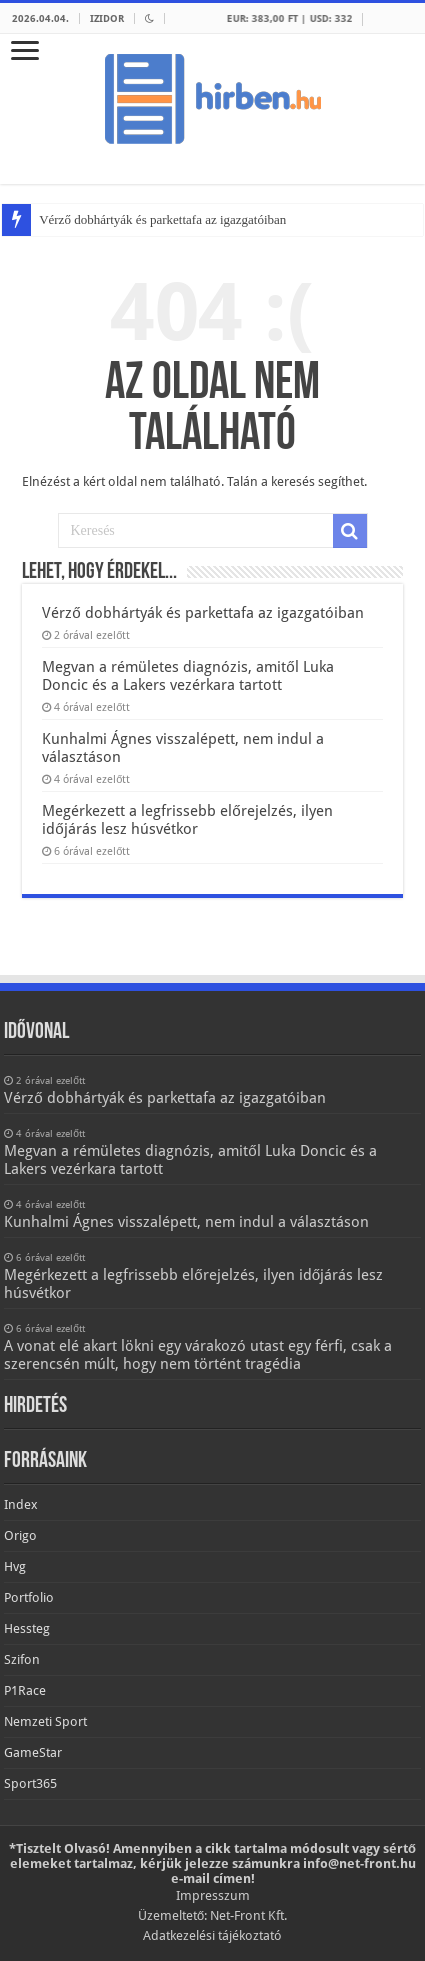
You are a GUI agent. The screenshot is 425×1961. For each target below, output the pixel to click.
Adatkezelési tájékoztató (212, 1935)
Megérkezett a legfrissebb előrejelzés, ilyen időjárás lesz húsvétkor (187, 820)
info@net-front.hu (359, 1863)
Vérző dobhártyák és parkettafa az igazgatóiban (162, 219)
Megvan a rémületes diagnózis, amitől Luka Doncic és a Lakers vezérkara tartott (187, 676)
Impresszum (213, 1895)
